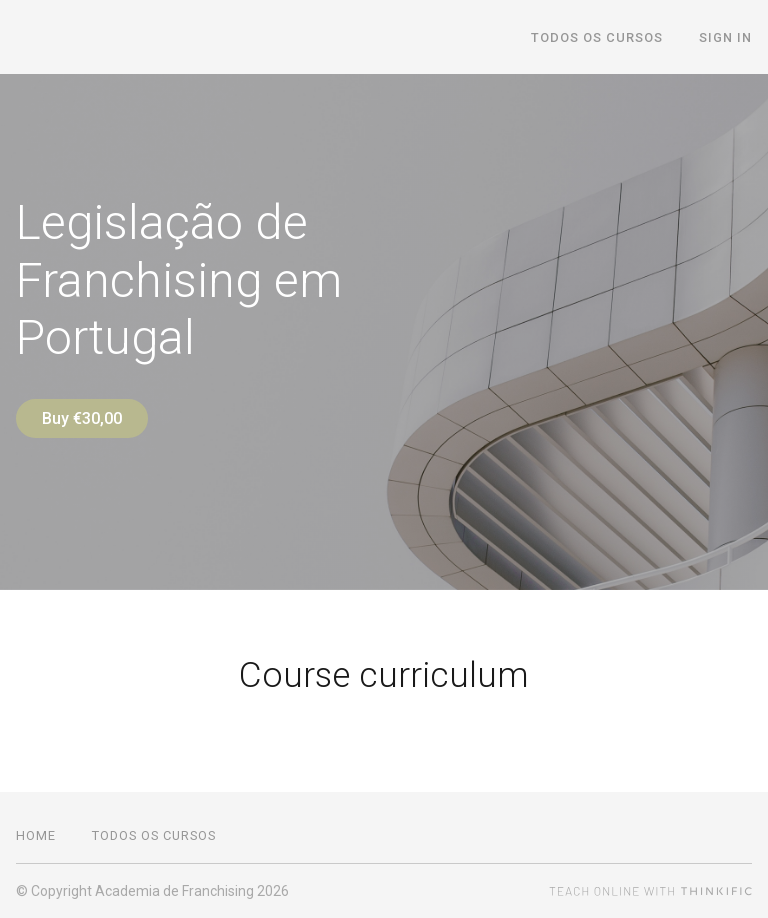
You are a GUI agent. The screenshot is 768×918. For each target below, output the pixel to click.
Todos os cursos (597, 37)
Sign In (725, 37)
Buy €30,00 (82, 418)
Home (36, 835)
